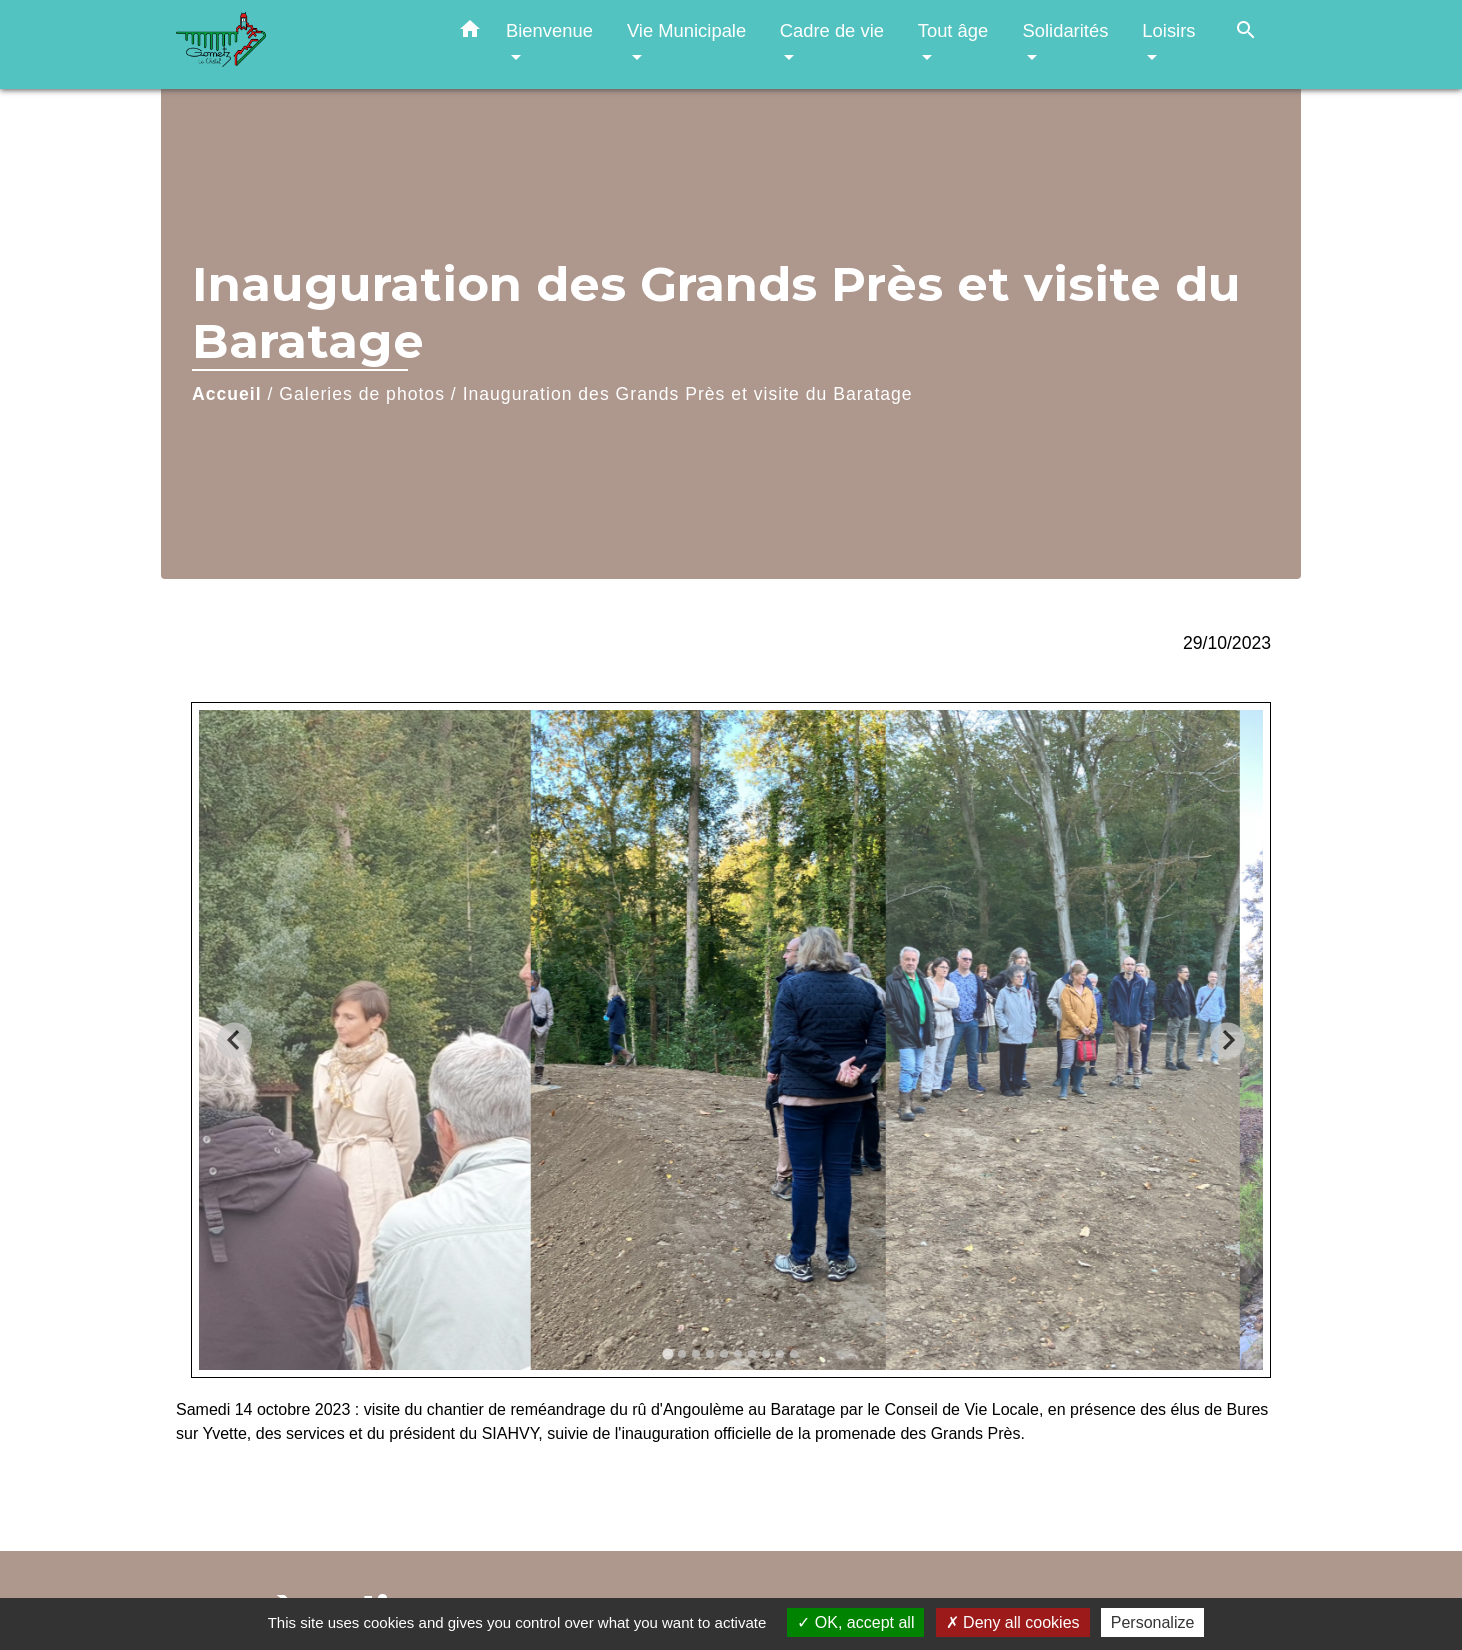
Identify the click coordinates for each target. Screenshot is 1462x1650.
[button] (470, 33)
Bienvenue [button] (549, 30)
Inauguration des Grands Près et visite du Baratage (688, 394)
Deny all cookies (1013, 1622)
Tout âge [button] (953, 30)
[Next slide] (1227, 1040)
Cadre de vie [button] (832, 30)
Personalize (1153, 1622)
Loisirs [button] (1168, 30)
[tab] (667, 1353)
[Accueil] (301, 44)
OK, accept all (855, 1622)
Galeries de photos (362, 394)
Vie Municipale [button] (686, 30)
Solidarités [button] (1065, 30)
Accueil (227, 394)
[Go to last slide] (234, 1040)
